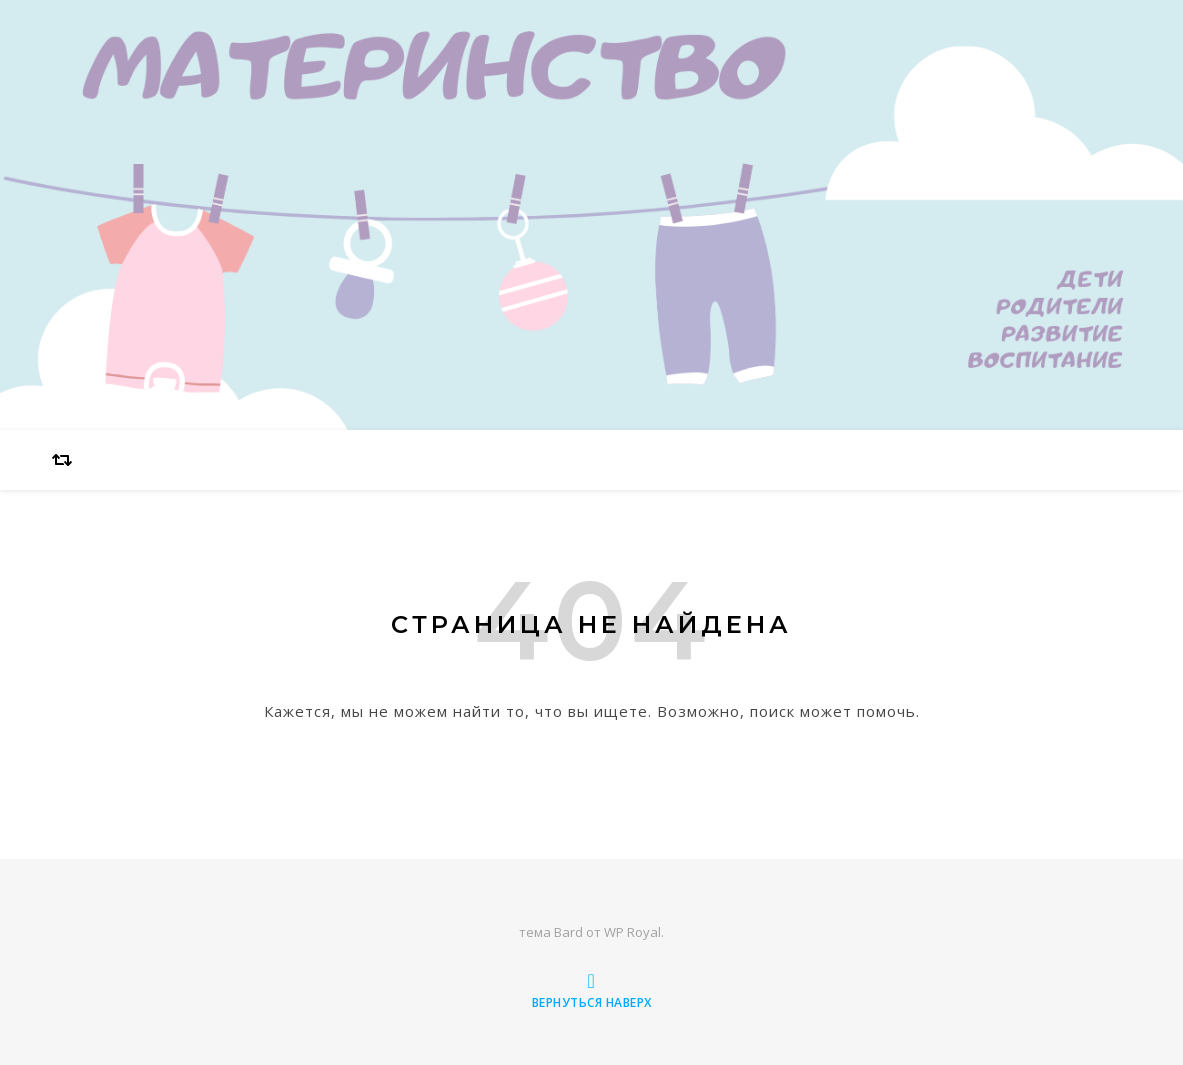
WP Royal (632, 932)
